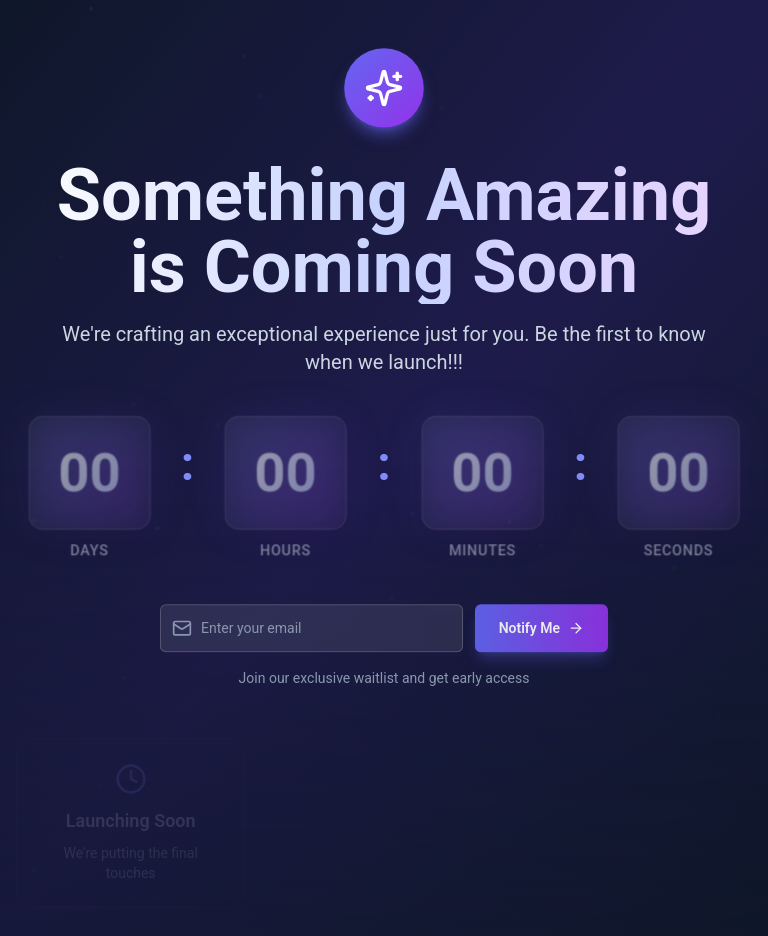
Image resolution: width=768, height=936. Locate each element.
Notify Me (541, 636)
